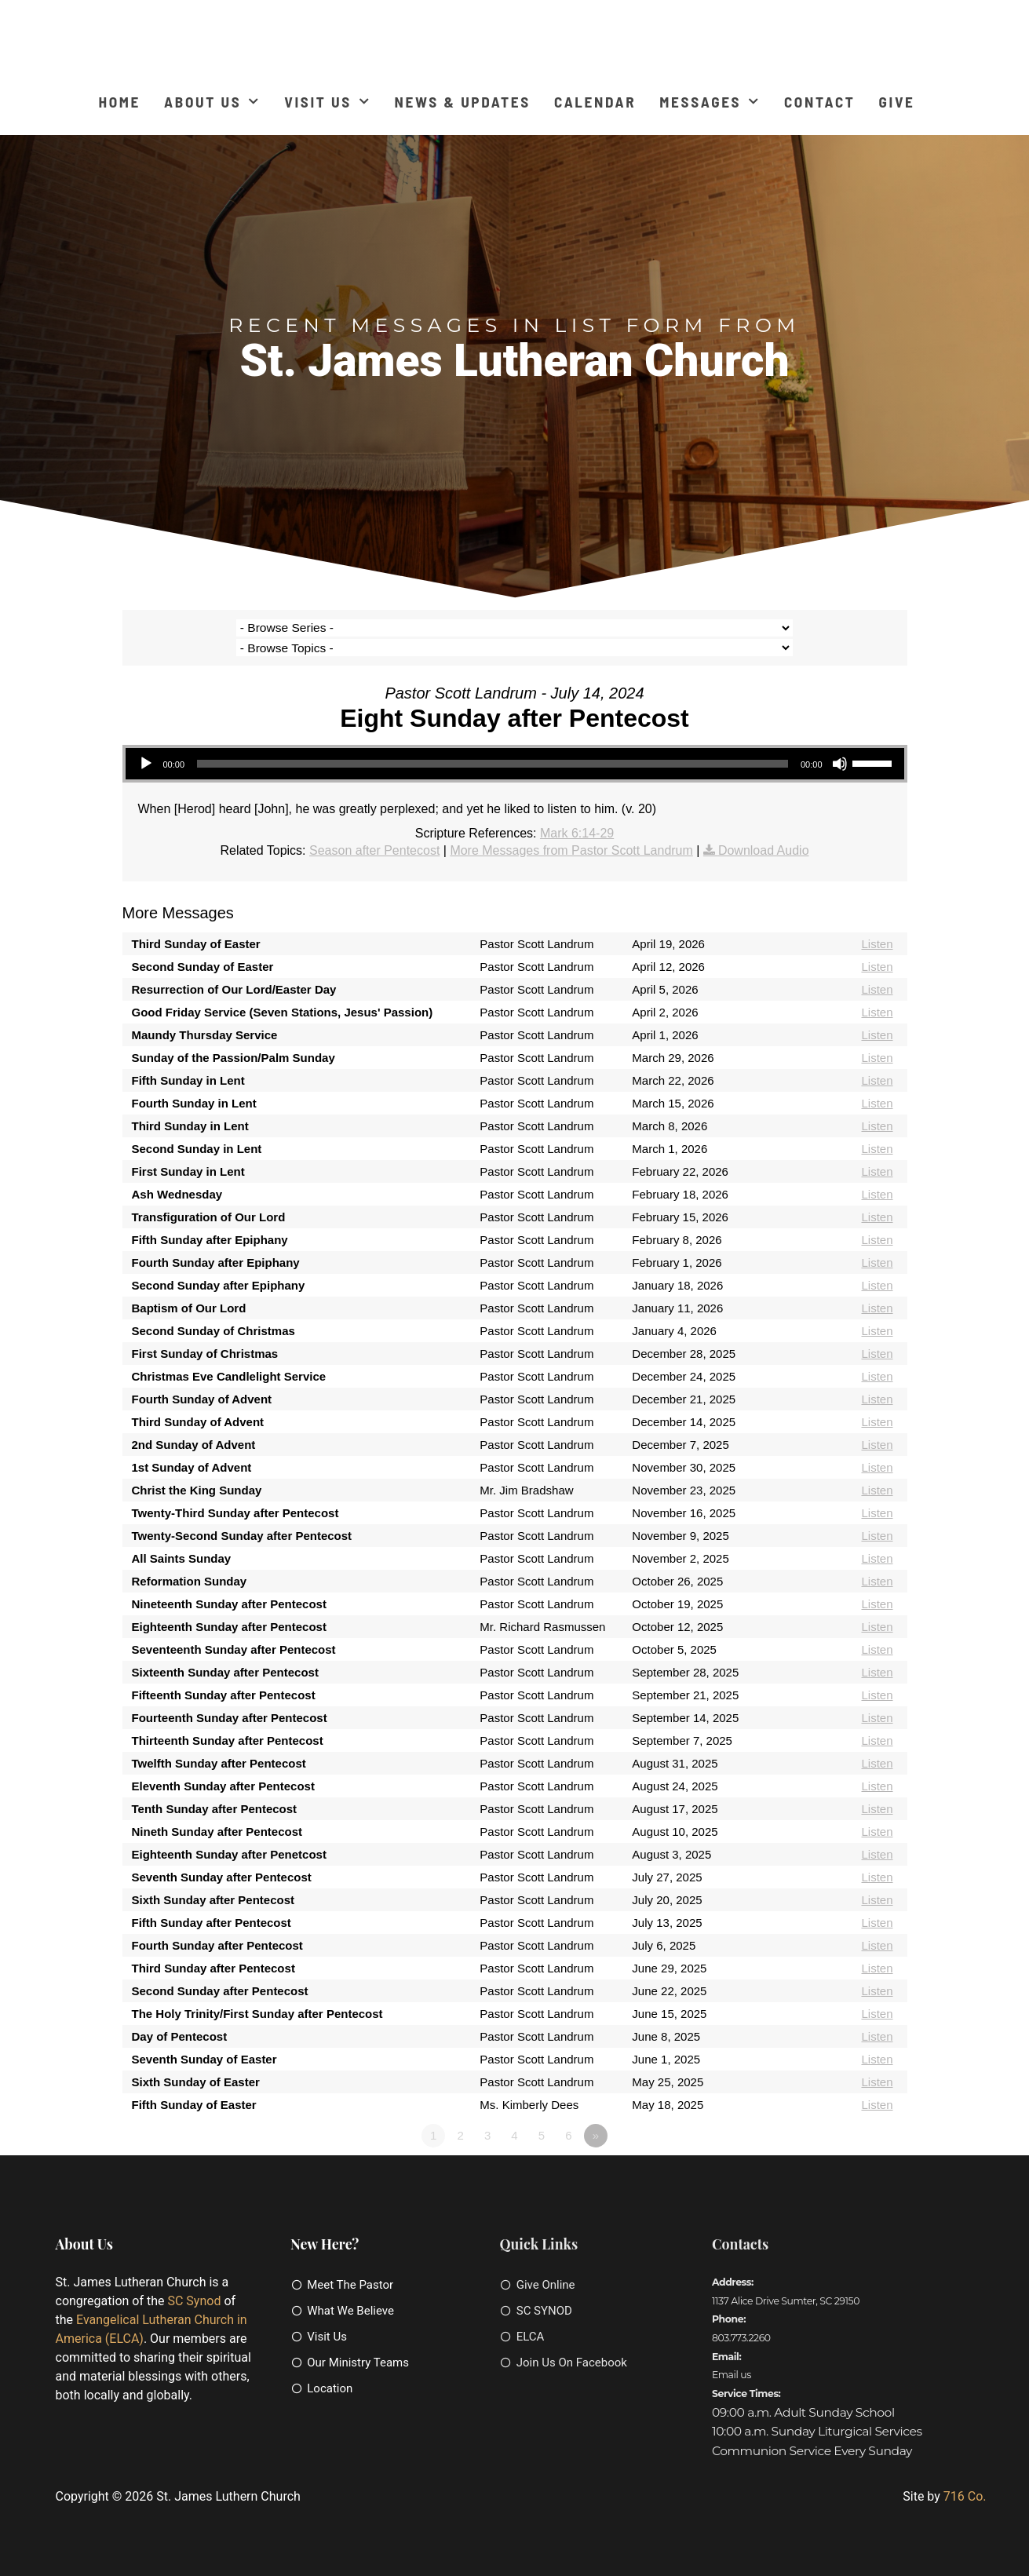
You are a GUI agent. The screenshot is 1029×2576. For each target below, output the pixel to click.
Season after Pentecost (374, 830)
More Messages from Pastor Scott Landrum (571, 830)
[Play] (146, 744)
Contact (820, 101)
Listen (876, 924)
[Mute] (840, 744)
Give (897, 101)
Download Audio (763, 830)
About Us (212, 101)
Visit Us (327, 101)
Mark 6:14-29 (577, 813)
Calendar (595, 101)
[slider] (492, 744)
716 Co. (965, 2475)
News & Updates (463, 101)
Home (119, 101)
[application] (515, 744)
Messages (710, 101)
